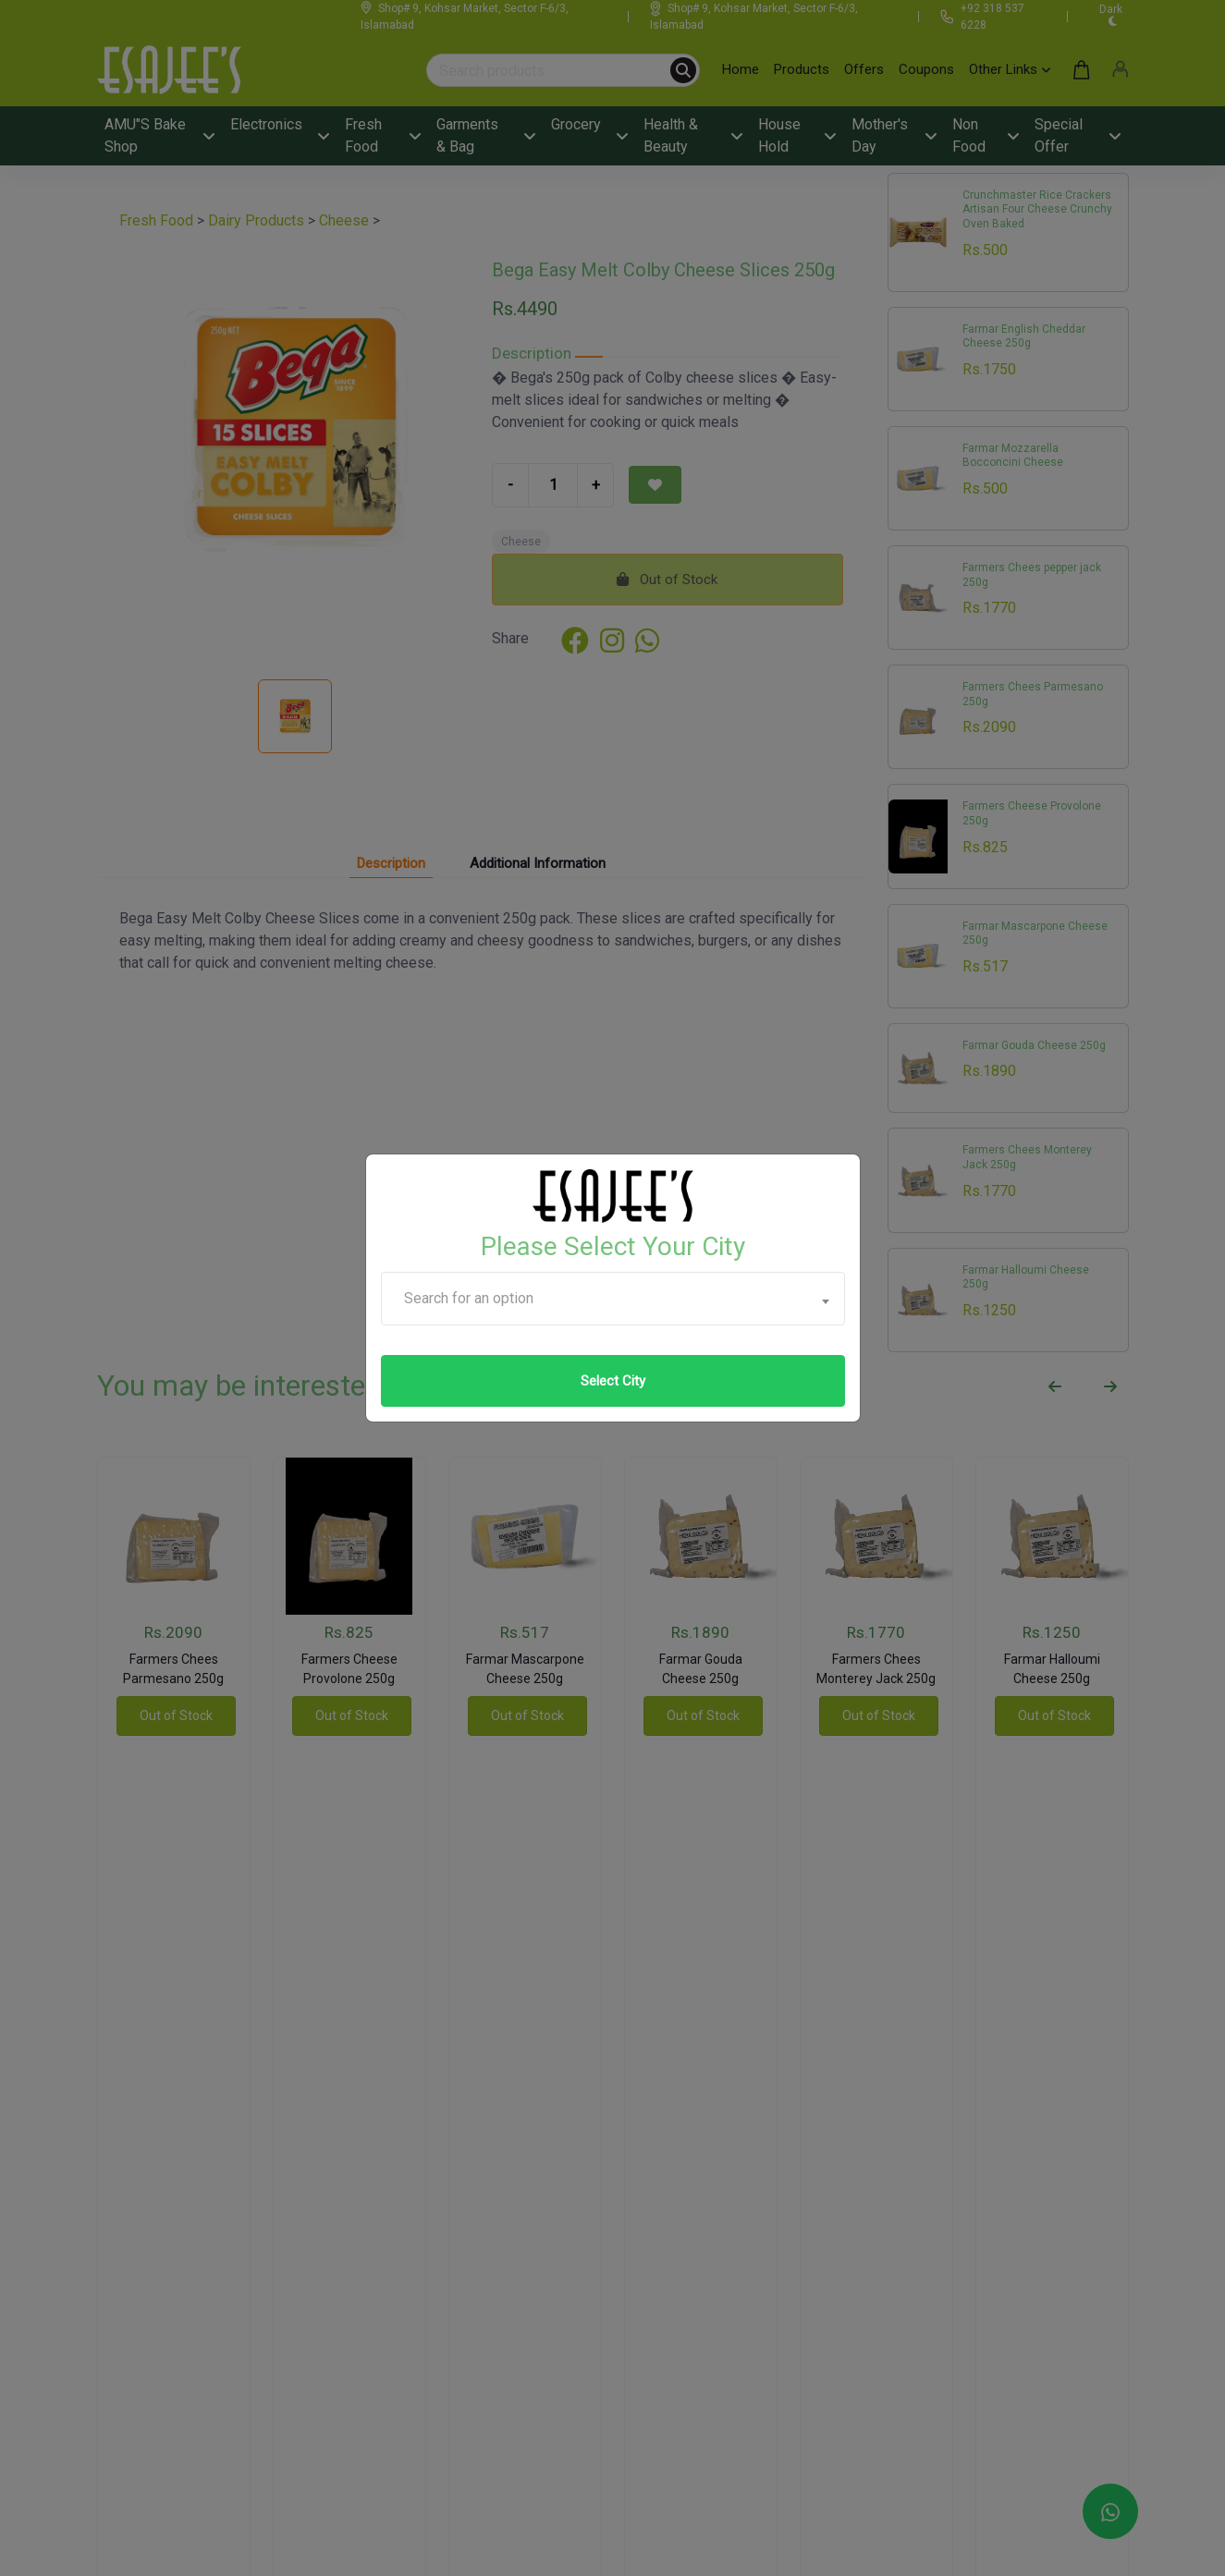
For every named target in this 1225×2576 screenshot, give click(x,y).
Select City (613, 1381)
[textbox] (613, 1299)
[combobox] (613, 1299)
